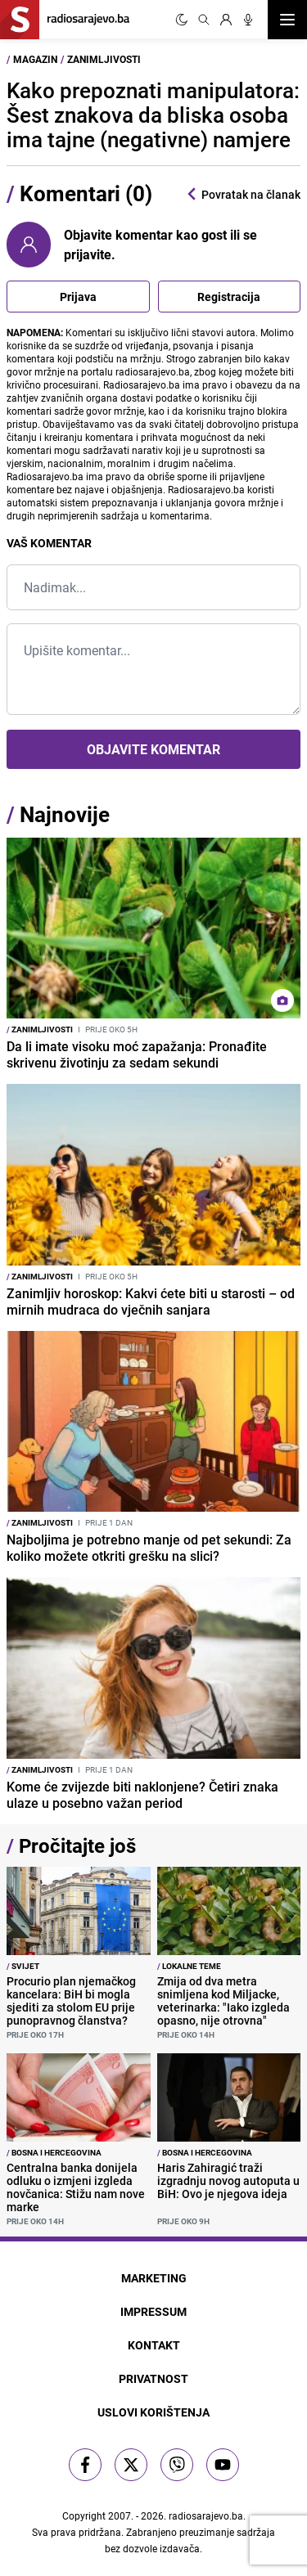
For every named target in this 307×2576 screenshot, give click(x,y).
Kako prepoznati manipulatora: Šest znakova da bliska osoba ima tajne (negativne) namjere (153, 115)
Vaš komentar (49, 543)
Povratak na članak (242, 194)
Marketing (154, 2278)
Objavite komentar (153, 749)
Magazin (35, 58)
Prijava (78, 296)
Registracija (228, 296)
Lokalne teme (189, 1965)
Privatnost (153, 2378)
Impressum (153, 2311)
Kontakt (154, 2345)
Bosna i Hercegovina (54, 2152)
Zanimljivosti (104, 58)
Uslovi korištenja (153, 2412)
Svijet (23, 1965)
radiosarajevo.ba (206, 2515)
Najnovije (65, 814)
